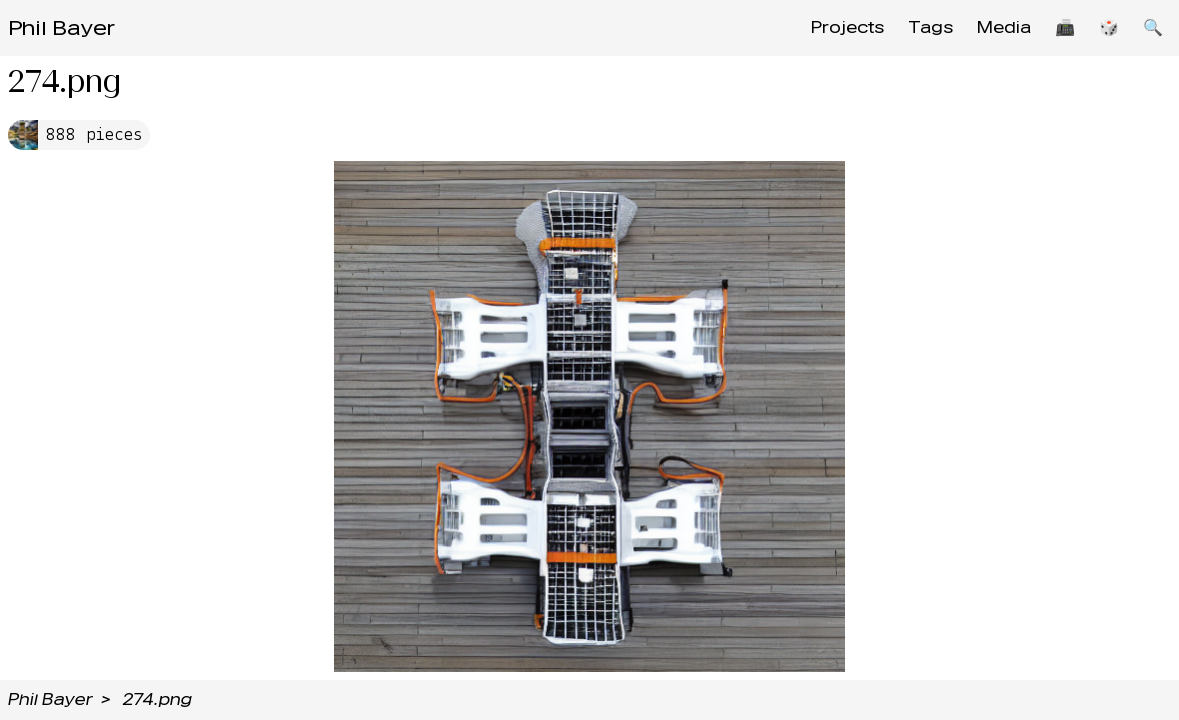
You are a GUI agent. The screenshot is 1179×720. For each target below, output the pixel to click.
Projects (847, 27)
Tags (930, 27)
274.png (157, 699)
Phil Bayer (61, 28)
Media (1004, 27)
